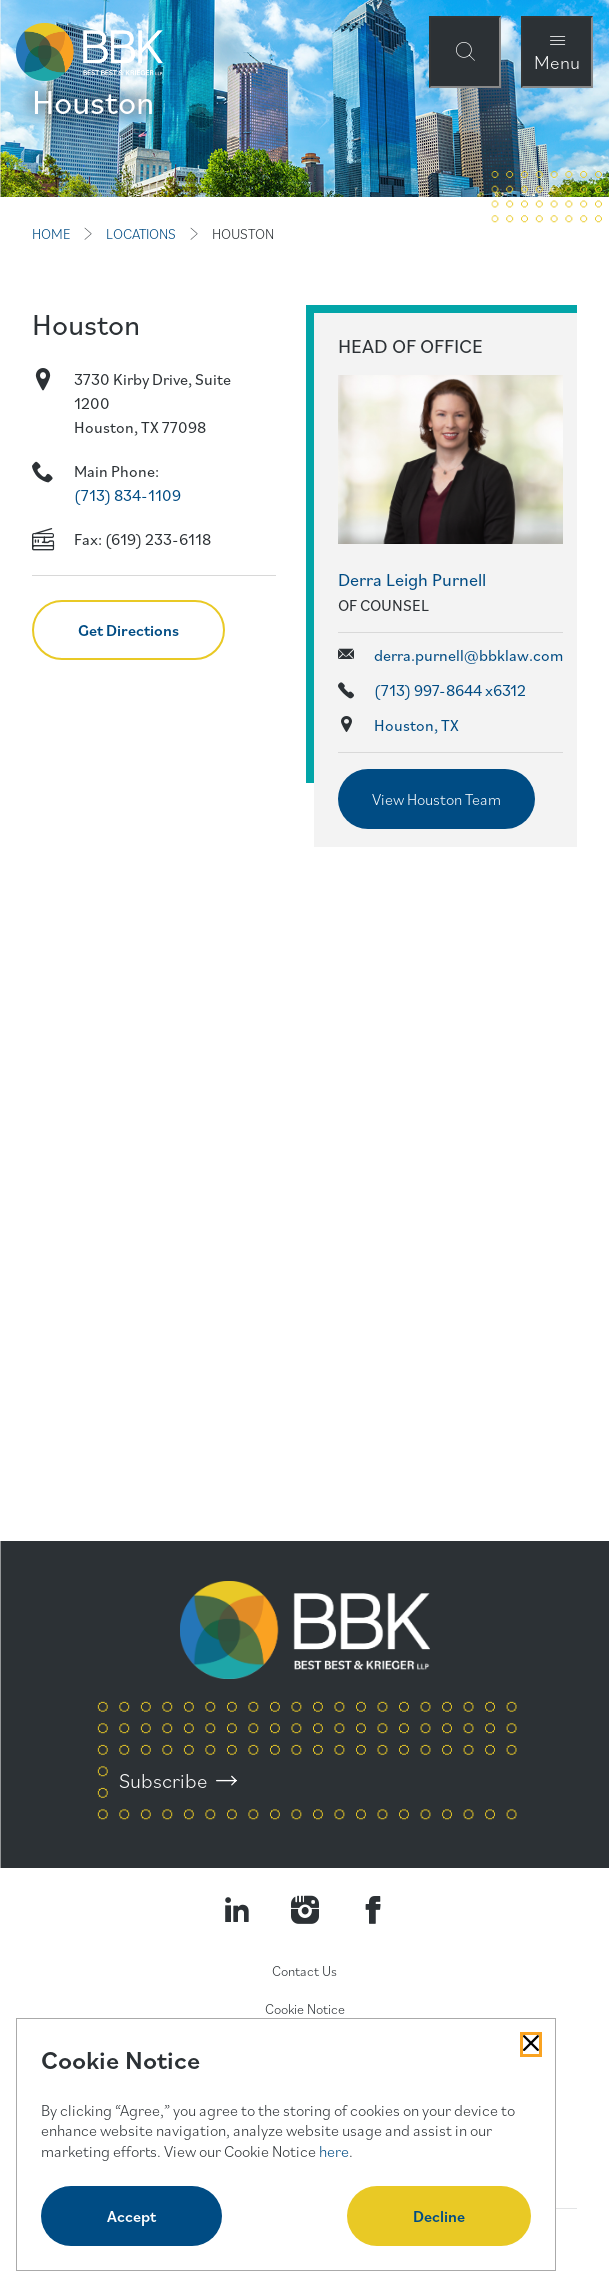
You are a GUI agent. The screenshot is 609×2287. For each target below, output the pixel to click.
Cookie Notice (305, 2009)
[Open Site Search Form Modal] (465, 52)
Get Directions (128, 630)
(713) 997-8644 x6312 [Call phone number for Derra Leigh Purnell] (450, 690)
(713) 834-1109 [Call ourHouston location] (127, 495)
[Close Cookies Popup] (531, 2044)
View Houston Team (436, 799)
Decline (439, 2216)
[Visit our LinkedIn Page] (237, 1910)
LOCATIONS (141, 234)
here (334, 2151)
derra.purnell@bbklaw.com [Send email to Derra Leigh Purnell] (468, 655)
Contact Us (304, 1971)
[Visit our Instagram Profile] (305, 1910)
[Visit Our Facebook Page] (373, 1910)
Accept (131, 2216)
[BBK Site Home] (89, 52)
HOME (51, 234)
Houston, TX (416, 725)
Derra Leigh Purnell (412, 579)
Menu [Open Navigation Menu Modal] (557, 61)
